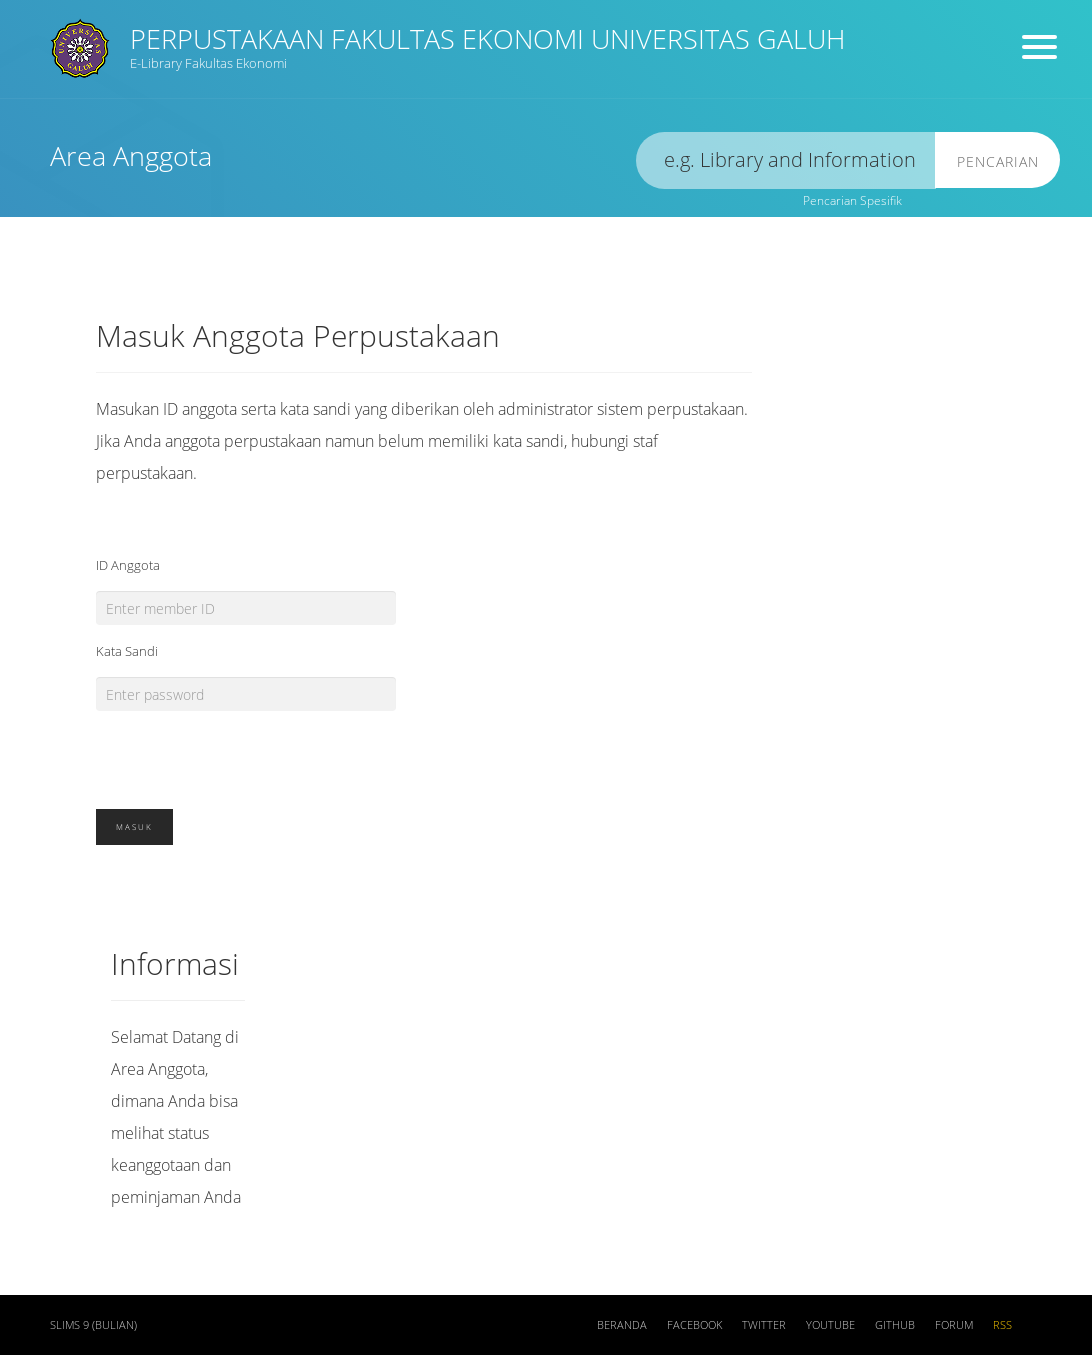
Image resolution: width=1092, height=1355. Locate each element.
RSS (1002, 1325)
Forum (954, 1325)
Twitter (764, 1325)
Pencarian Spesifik (852, 200)
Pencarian (998, 161)
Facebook (694, 1325)
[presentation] (248, 750)
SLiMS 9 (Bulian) (93, 1325)
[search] (786, 160)
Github (895, 1325)
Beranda (622, 1325)
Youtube (830, 1325)
